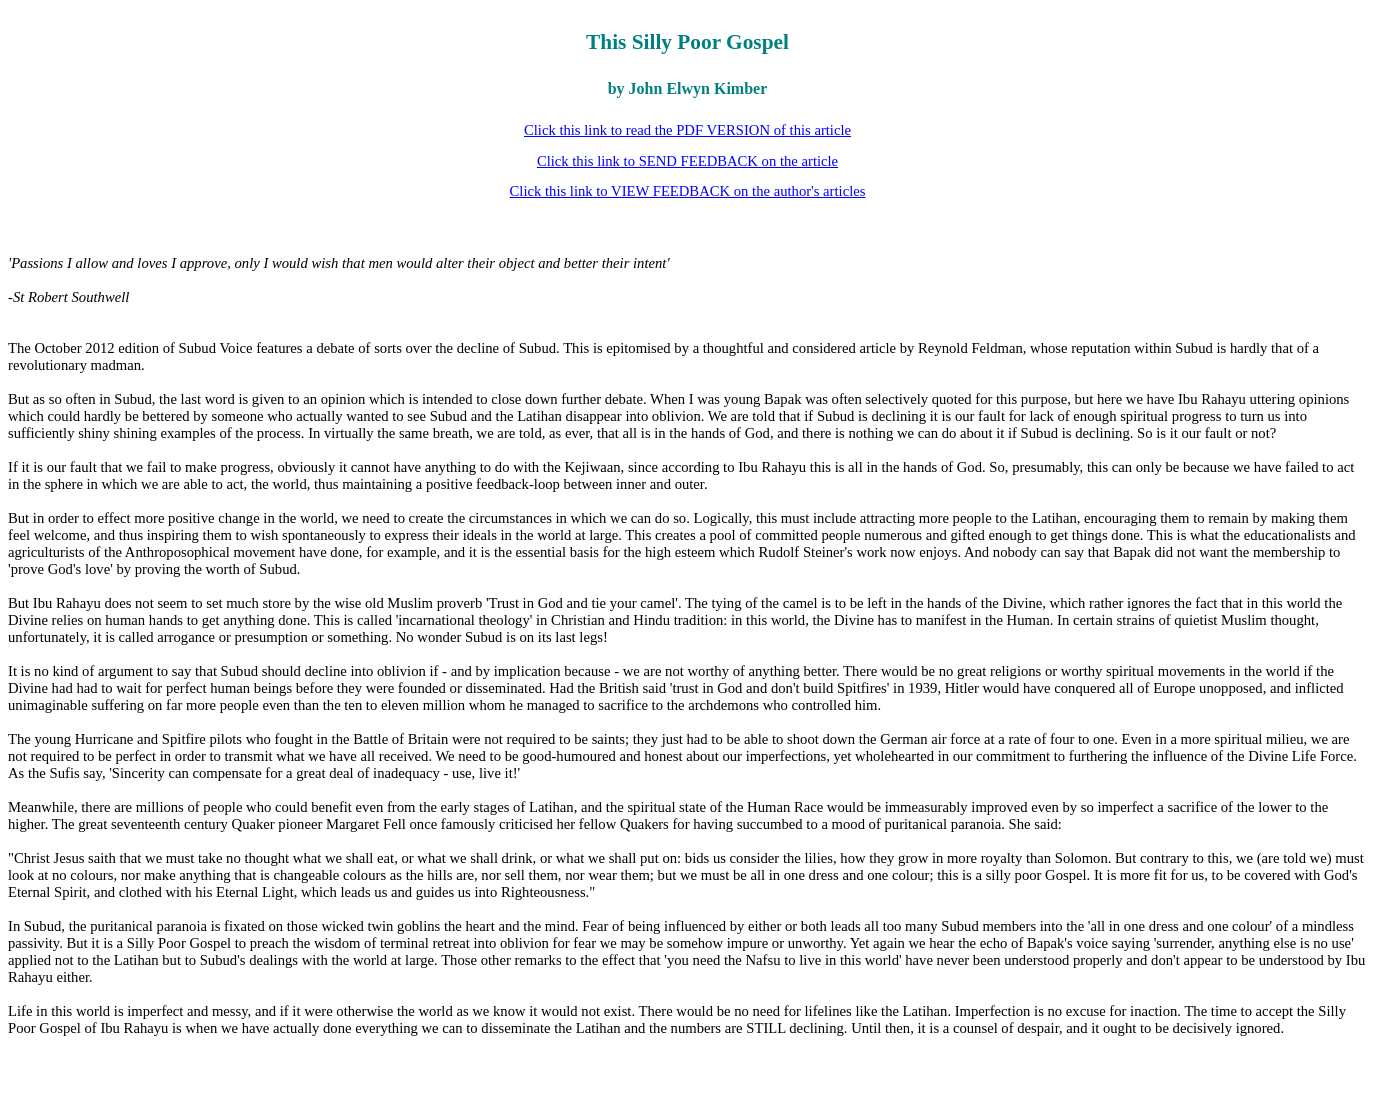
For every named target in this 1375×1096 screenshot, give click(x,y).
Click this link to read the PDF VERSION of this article (687, 130)
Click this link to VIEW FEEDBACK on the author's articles (688, 191)
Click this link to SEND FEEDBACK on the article (687, 161)
